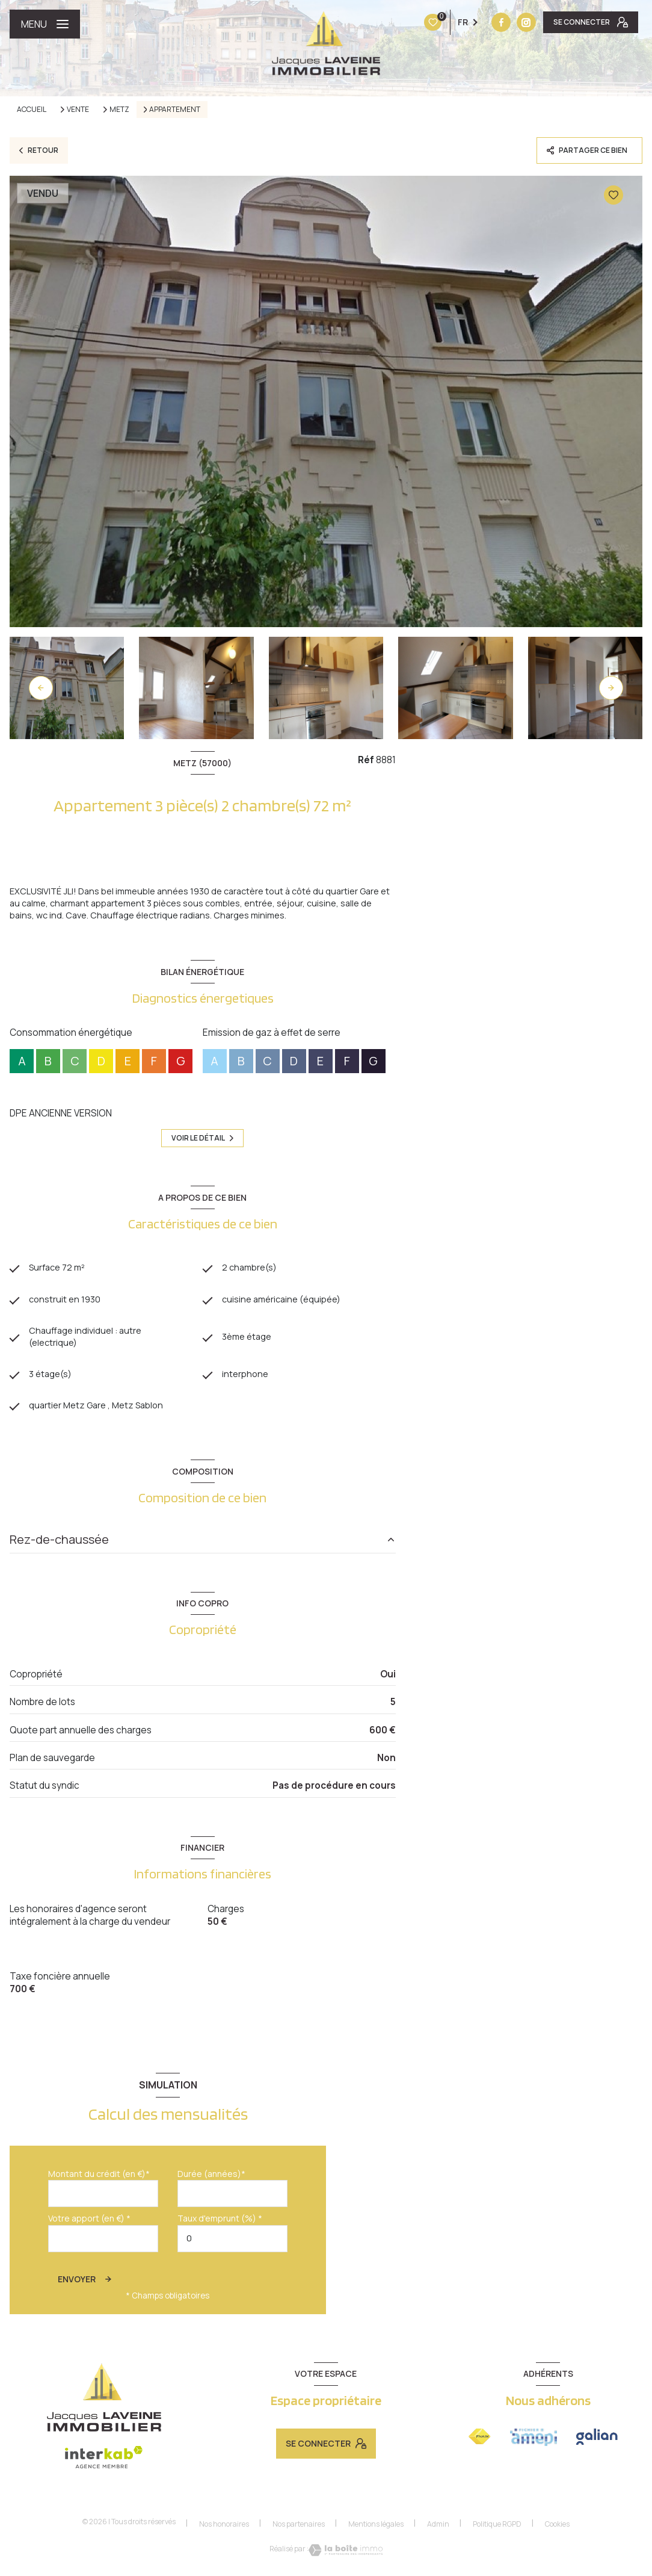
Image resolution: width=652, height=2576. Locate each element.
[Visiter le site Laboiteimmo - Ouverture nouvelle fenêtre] (346, 2557)
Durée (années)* (211, 2179)
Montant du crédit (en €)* (99, 2179)
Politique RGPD (497, 2530)
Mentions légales (376, 2530)
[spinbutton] (232, 2244)
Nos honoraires (224, 2530)
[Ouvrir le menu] (45, 24)
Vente (78, 109)
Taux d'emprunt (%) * (219, 2225)
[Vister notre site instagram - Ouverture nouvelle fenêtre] (451, 22)
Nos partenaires (298, 2530)
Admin (438, 2530)
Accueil (31, 109)
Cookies (557, 2530)
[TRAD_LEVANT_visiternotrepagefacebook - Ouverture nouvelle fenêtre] (425, 22)
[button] (611, 688)
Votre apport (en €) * (89, 2225)
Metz (119, 109)
